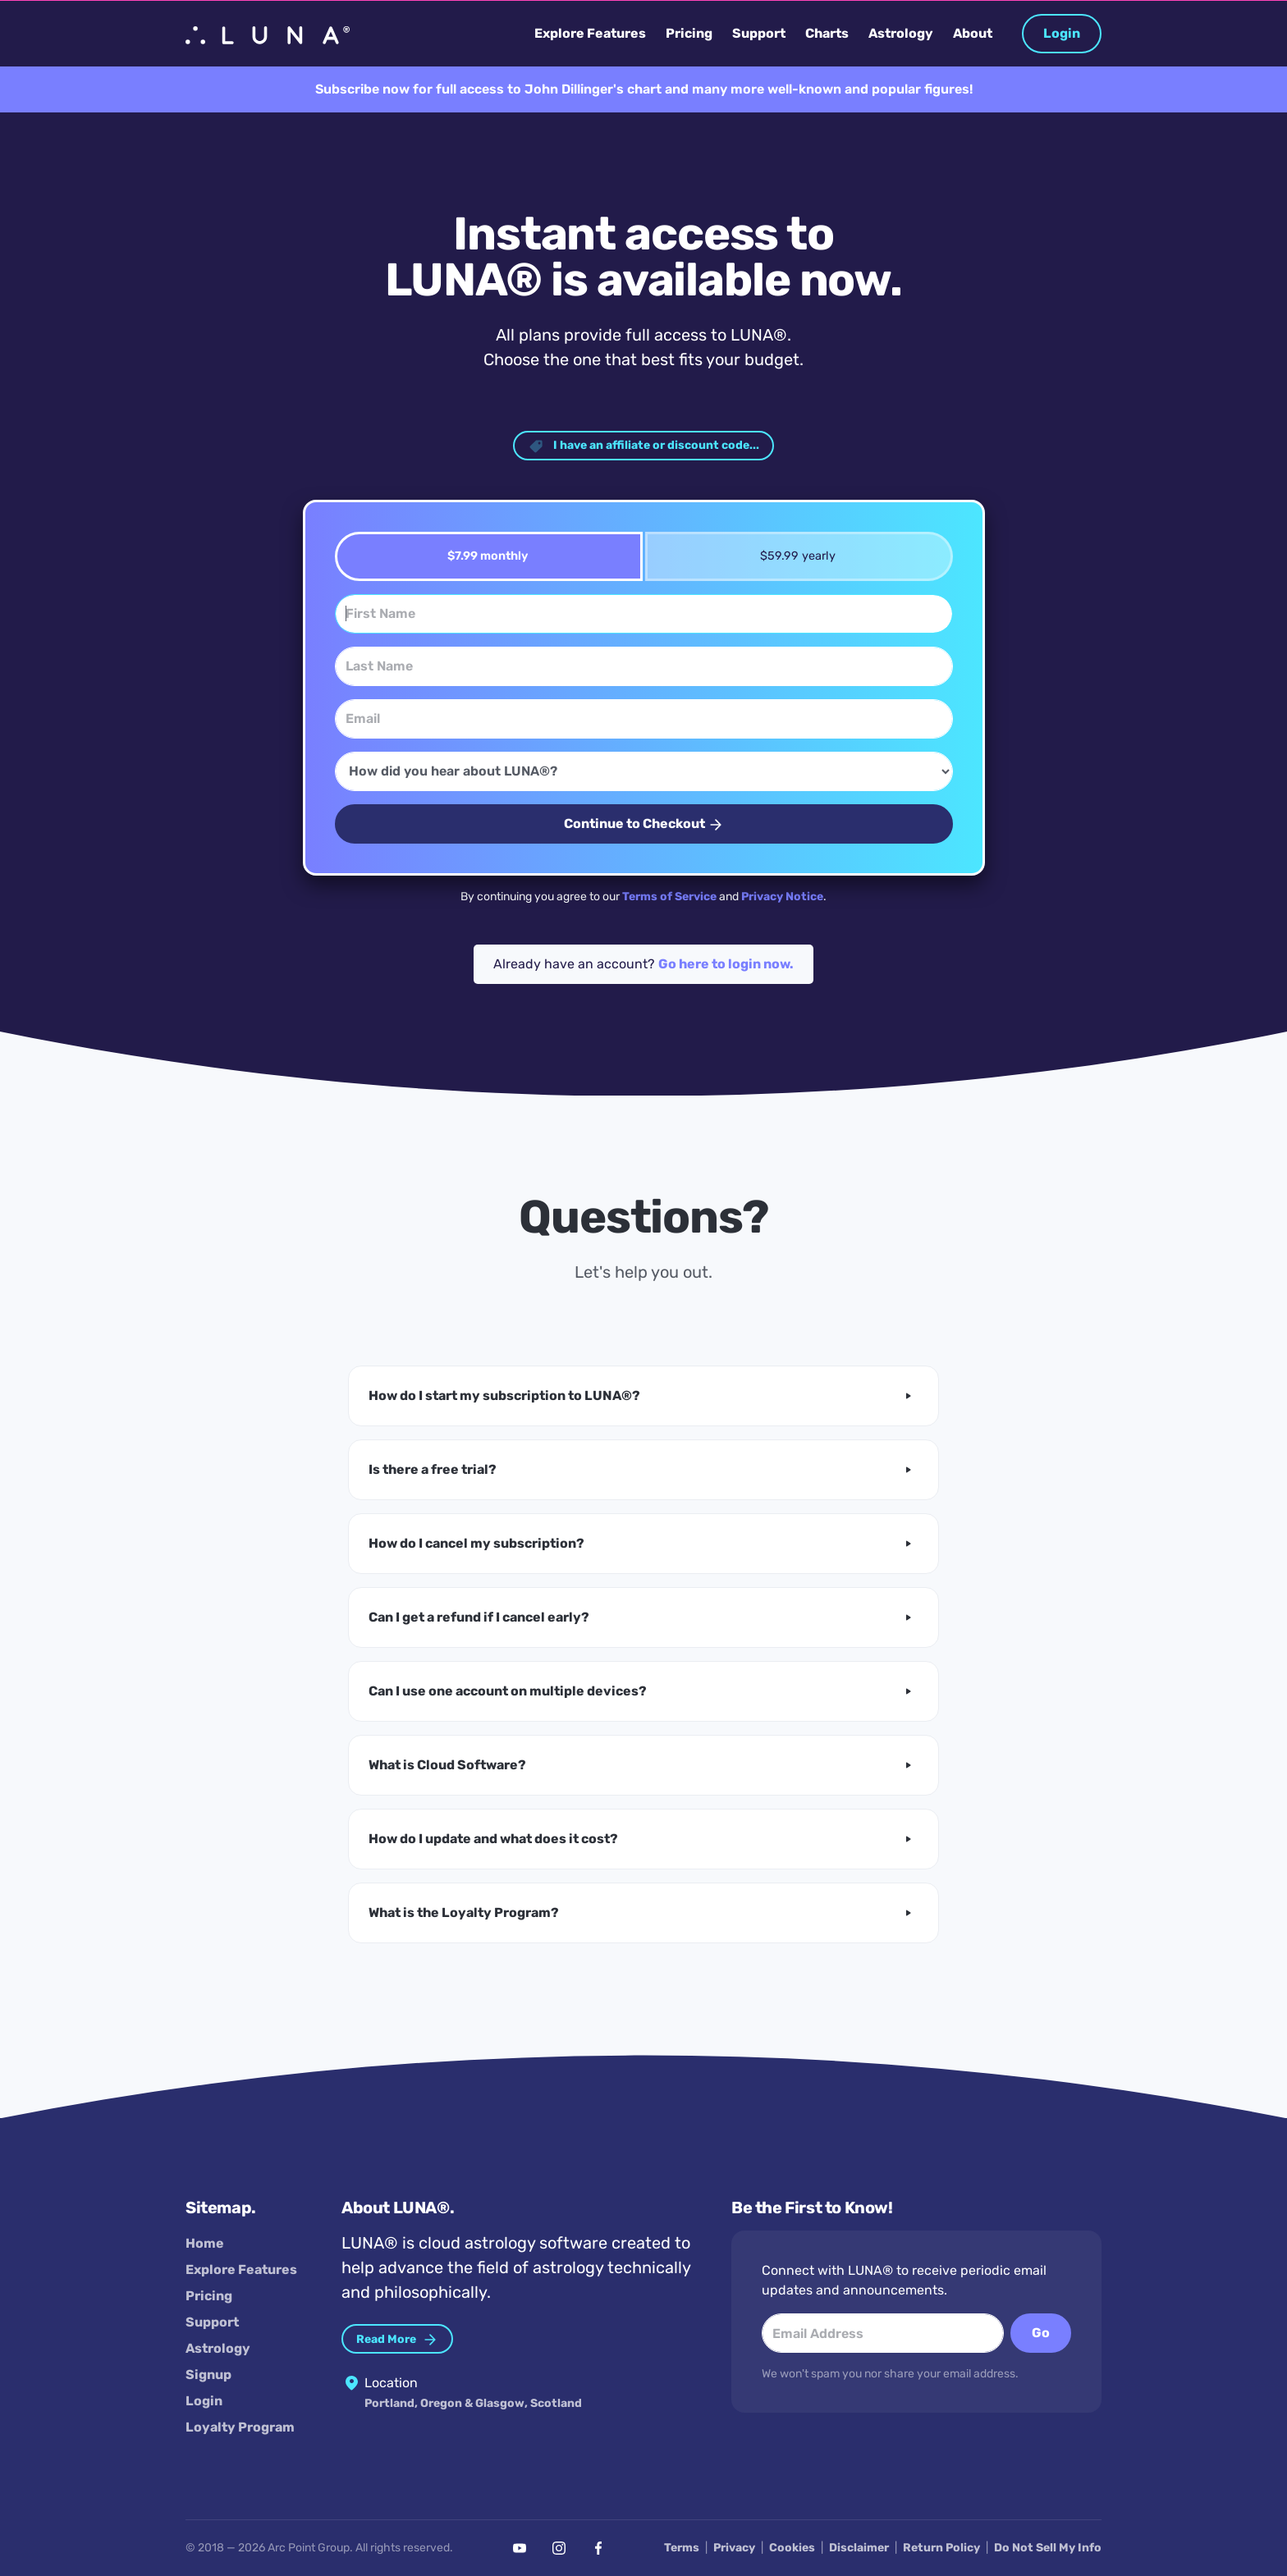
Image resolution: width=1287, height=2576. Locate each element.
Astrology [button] (900, 33)
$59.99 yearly (792, 556)
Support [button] (758, 33)
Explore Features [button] (590, 33)
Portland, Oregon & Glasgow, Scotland (473, 2404)
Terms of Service (669, 897)
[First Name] (644, 614)
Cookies (792, 2548)
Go (1041, 2332)
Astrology (217, 2348)
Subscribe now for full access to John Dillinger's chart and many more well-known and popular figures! (644, 89)
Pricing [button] (689, 33)
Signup (208, 2374)
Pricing (208, 2296)
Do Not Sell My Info (1048, 2548)
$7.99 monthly (482, 556)
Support (212, 2322)
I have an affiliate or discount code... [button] (643, 446)
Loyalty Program (240, 2427)
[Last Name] (644, 666)
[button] (643, 1395)
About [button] (972, 33)
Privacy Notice (782, 897)
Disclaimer (859, 2548)
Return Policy (941, 2548)
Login (1061, 33)
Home (204, 2243)
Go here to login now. (726, 964)
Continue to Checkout (644, 824)
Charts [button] (827, 33)
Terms (681, 2548)
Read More (397, 2339)
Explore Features (241, 2269)
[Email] (644, 719)
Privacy (734, 2548)
